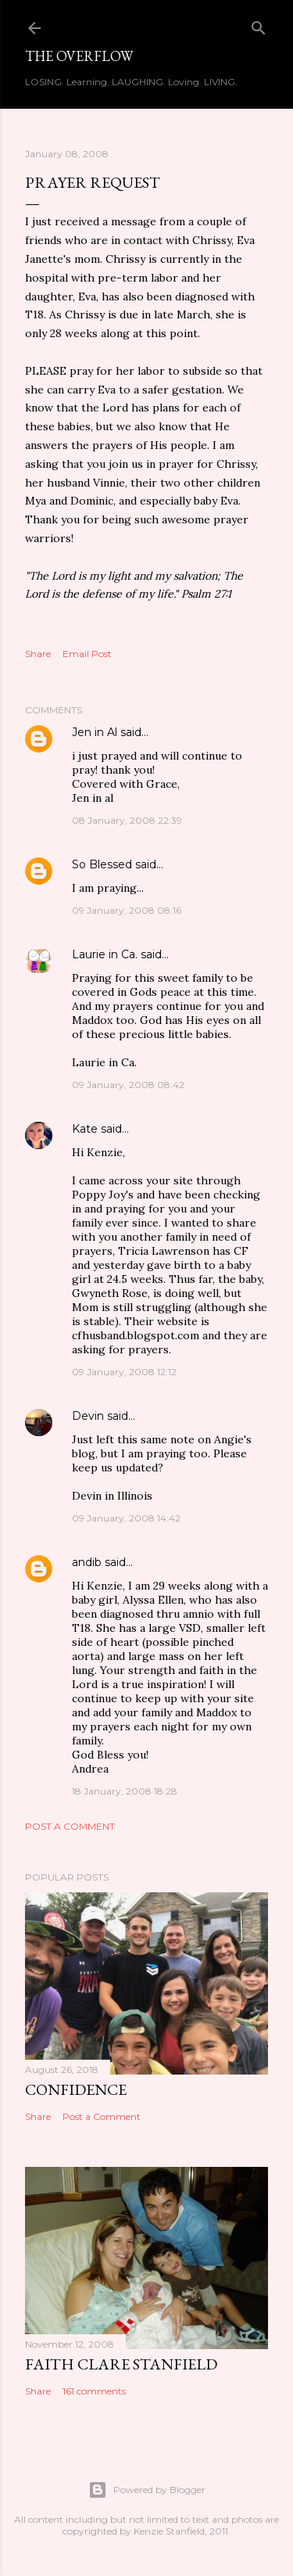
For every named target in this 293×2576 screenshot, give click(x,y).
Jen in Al (94, 732)
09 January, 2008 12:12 (124, 1372)
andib (87, 1562)
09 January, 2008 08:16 (126, 910)
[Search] (258, 24)
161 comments (94, 2391)
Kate (85, 1129)
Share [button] (38, 653)
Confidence (76, 2089)
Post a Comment (70, 1826)
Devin (88, 1416)
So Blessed (102, 864)
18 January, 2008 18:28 (124, 1791)
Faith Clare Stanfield (121, 2364)
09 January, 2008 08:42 (128, 1084)
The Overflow (79, 56)
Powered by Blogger (146, 2490)
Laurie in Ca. (105, 954)
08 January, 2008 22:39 (127, 820)
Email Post (87, 653)
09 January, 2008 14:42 (126, 1518)
